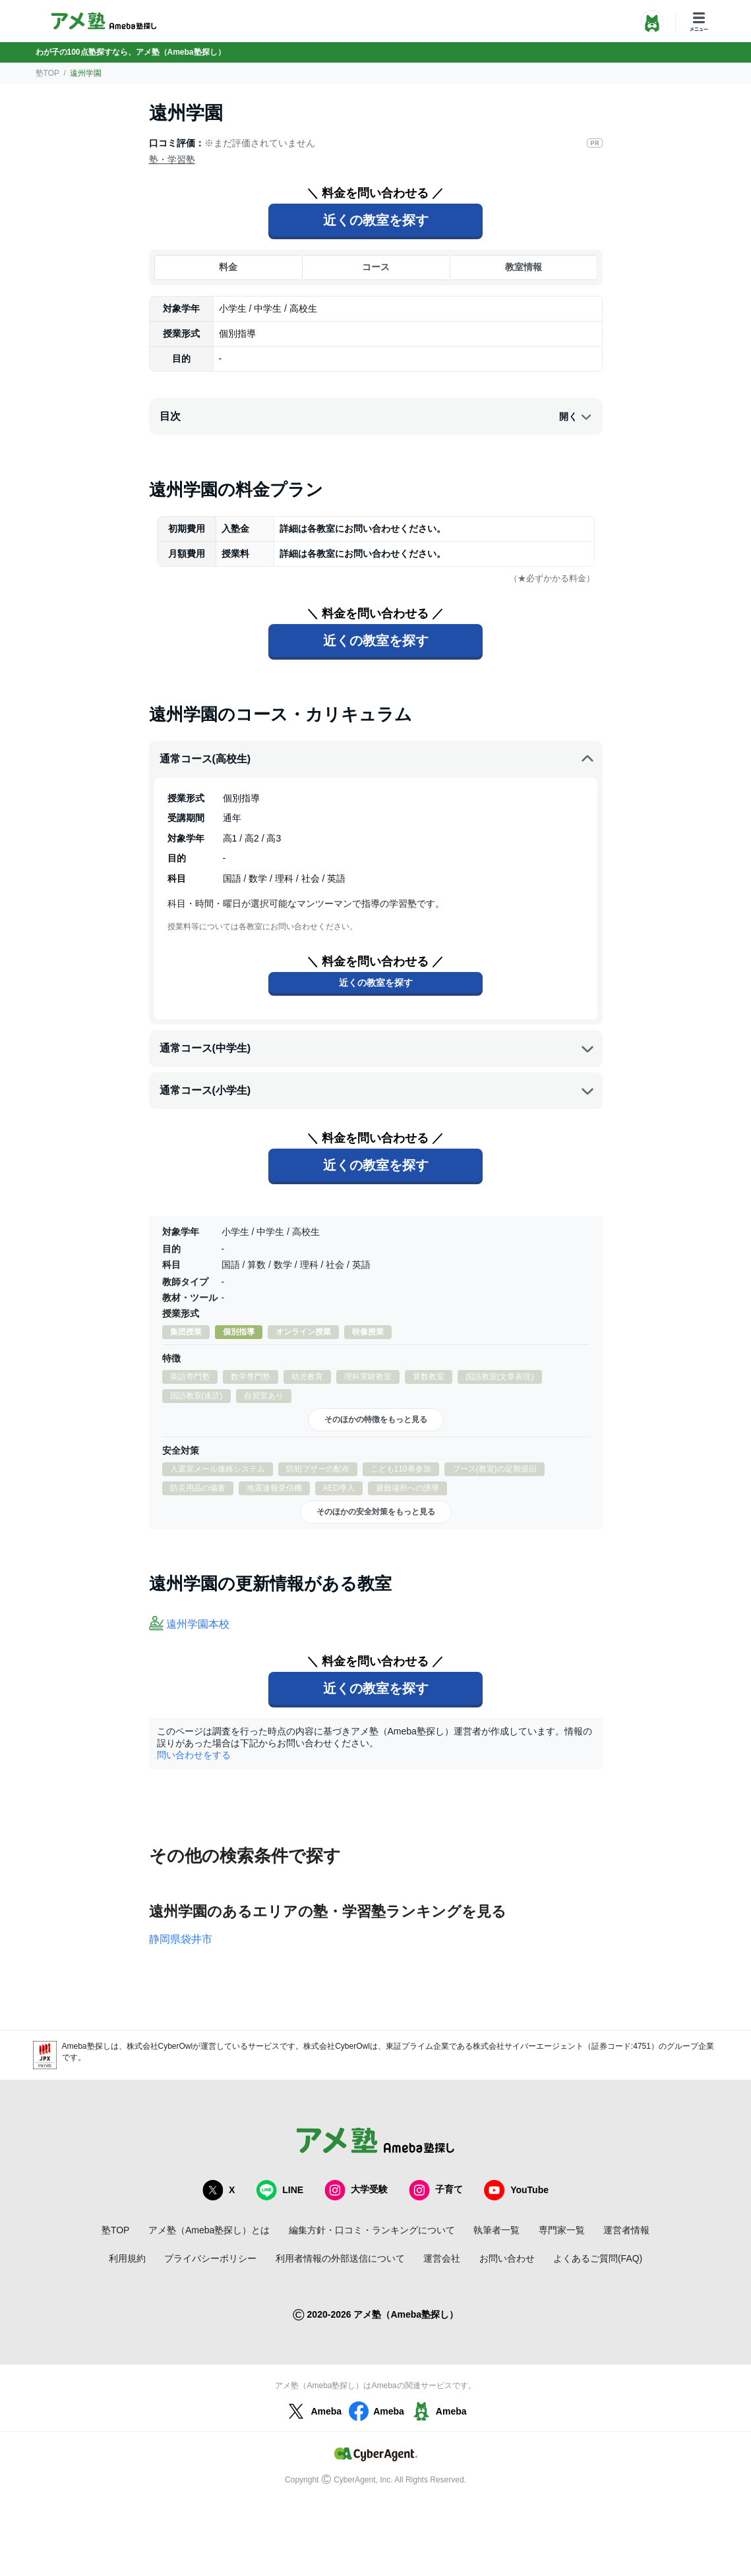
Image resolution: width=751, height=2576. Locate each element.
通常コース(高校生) (377, 759)
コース (376, 267)
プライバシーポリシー (210, 2258)
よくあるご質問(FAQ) (597, 2258)
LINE (279, 2190)
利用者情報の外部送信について (340, 2258)
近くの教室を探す (376, 220)
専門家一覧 (562, 2230)
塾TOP (47, 73)
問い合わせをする (194, 1755)
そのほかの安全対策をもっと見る (375, 1511)
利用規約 (127, 2258)
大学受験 (356, 2190)
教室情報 (523, 267)
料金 (228, 267)
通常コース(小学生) (377, 1090)
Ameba (313, 2411)
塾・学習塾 (172, 159)
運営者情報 (626, 2230)
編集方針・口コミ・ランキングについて (372, 2230)
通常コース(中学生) (377, 1048)
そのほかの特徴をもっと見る (375, 1419)
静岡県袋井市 (180, 1939)
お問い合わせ (507, 2258)
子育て (436, 2190)
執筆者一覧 (496, 2230)
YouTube (516, 2190)
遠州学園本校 (197, 1624)
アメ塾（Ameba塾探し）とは (209, 2230)
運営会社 (441, 2258)
